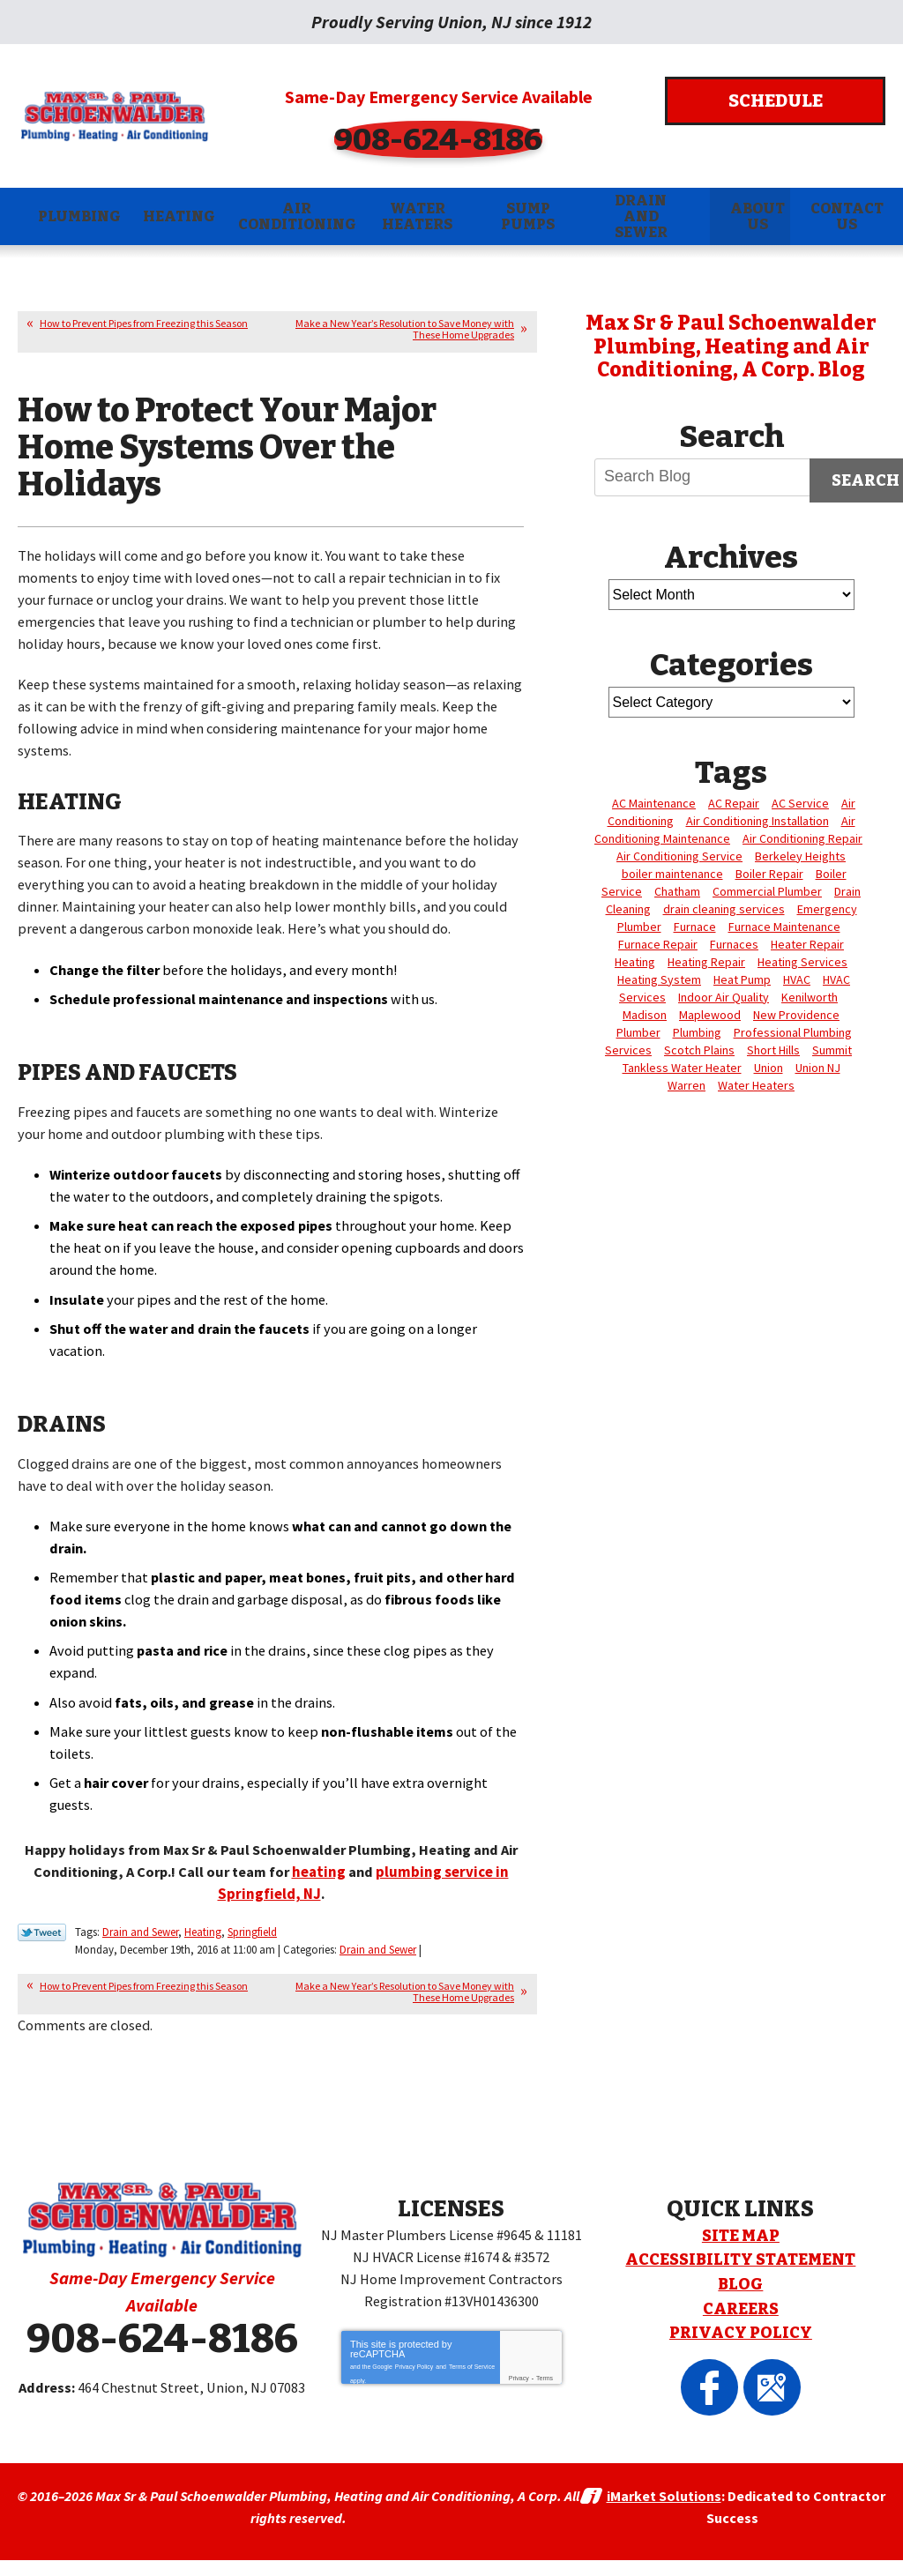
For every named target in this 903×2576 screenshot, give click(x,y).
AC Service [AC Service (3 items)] (800, 801)
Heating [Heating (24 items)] (635, 960)
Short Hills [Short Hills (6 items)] (773, 1048)
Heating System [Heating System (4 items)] (659, 978)
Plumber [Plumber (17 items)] (638, 1031)
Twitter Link (42, 1954)
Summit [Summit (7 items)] (832, 1048)
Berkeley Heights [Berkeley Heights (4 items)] (800, 854)
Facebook (720, 2370)
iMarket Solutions (664, 2514)
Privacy (519, 2379)
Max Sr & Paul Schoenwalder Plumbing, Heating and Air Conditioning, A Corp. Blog (731, 345)
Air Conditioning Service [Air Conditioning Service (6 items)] (679, 854)
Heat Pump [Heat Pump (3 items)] (742, 978)
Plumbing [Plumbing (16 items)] (697, 1031)
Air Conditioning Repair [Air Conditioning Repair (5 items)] (802, 837)
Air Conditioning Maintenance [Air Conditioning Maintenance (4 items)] (724, 828)
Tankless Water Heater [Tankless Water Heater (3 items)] (682, 1066)
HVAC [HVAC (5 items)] (796, 978)
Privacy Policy (414, 2365)
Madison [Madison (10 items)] (645, 1013)
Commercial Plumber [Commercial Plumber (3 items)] (767, 889)
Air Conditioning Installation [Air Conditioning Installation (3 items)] (757, 819)
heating (343, 1894)
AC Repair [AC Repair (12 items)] (733, 801)
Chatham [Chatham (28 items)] (677, 889)
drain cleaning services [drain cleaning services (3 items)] (724, 907)
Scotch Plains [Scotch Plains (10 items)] (699, 1048)
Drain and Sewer (140, 1953)
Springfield (252, 1953)
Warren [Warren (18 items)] (686, 1083)
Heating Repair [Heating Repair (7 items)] (706, 960)
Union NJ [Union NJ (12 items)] (817, 1066)
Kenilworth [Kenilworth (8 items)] (809, 995)
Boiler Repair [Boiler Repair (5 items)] (769, 872)
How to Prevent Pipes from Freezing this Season (144, 322)
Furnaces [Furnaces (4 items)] (734, 942)
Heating (202, 1953)
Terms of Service (472, 2365)
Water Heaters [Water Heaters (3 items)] (756, 1083)
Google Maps (761, 2370)
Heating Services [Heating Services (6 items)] (802, 960)
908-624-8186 (451, 136)
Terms (544, 2379)
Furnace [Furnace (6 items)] (695, 925)
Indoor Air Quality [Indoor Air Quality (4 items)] (723, 995)
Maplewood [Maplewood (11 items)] (710, 1013)
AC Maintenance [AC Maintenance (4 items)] (654, 801)
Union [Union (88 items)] (768, 1066)
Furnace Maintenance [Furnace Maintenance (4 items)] (784, 925)
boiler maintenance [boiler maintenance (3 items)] (672, 872)
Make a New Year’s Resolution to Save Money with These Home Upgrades (404, 328)
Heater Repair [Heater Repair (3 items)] (807, 942)
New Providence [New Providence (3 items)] (796, 1013)
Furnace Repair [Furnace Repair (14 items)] (658, 942)
